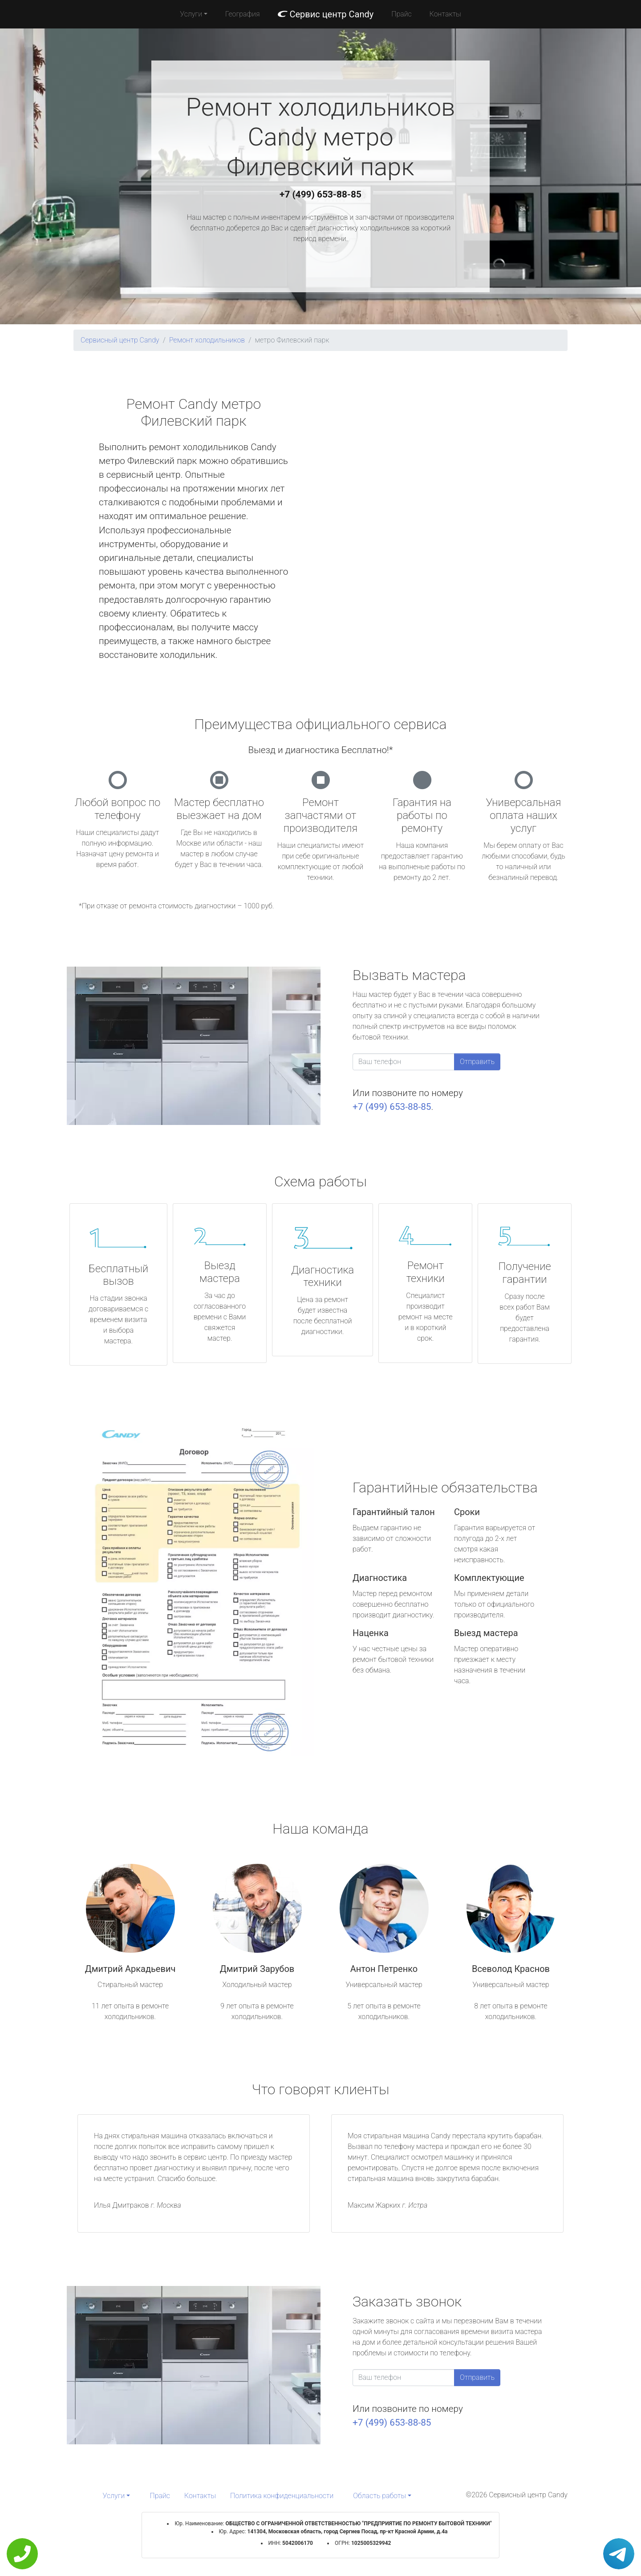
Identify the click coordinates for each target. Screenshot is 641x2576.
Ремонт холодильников (207, 340)
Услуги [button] (191, 14)
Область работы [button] (379, 2495)
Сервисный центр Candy (120, 340)
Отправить (477, 1061)
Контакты (445, 14)
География (242, 14)
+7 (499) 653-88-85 (320, 194)
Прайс (401, 14)
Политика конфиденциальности (281, 2495)
